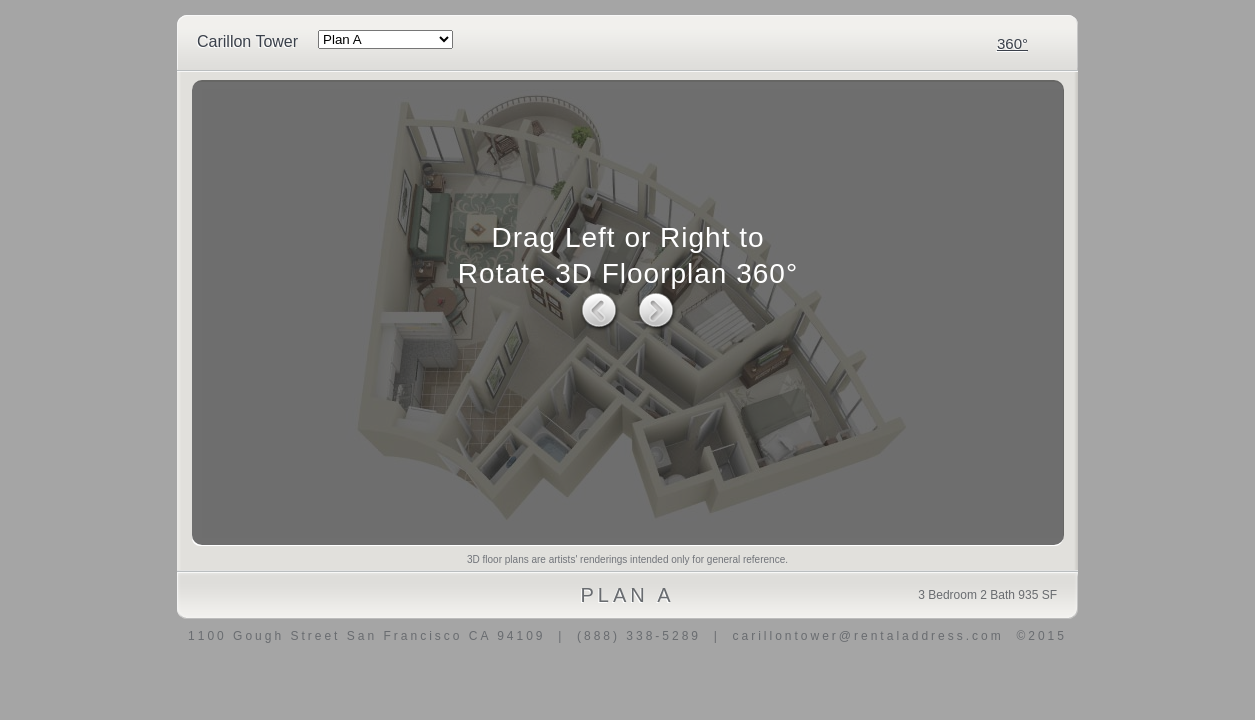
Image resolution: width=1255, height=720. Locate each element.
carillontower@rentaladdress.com (867, 636)
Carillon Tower (247, 41)
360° (1012, 43)
